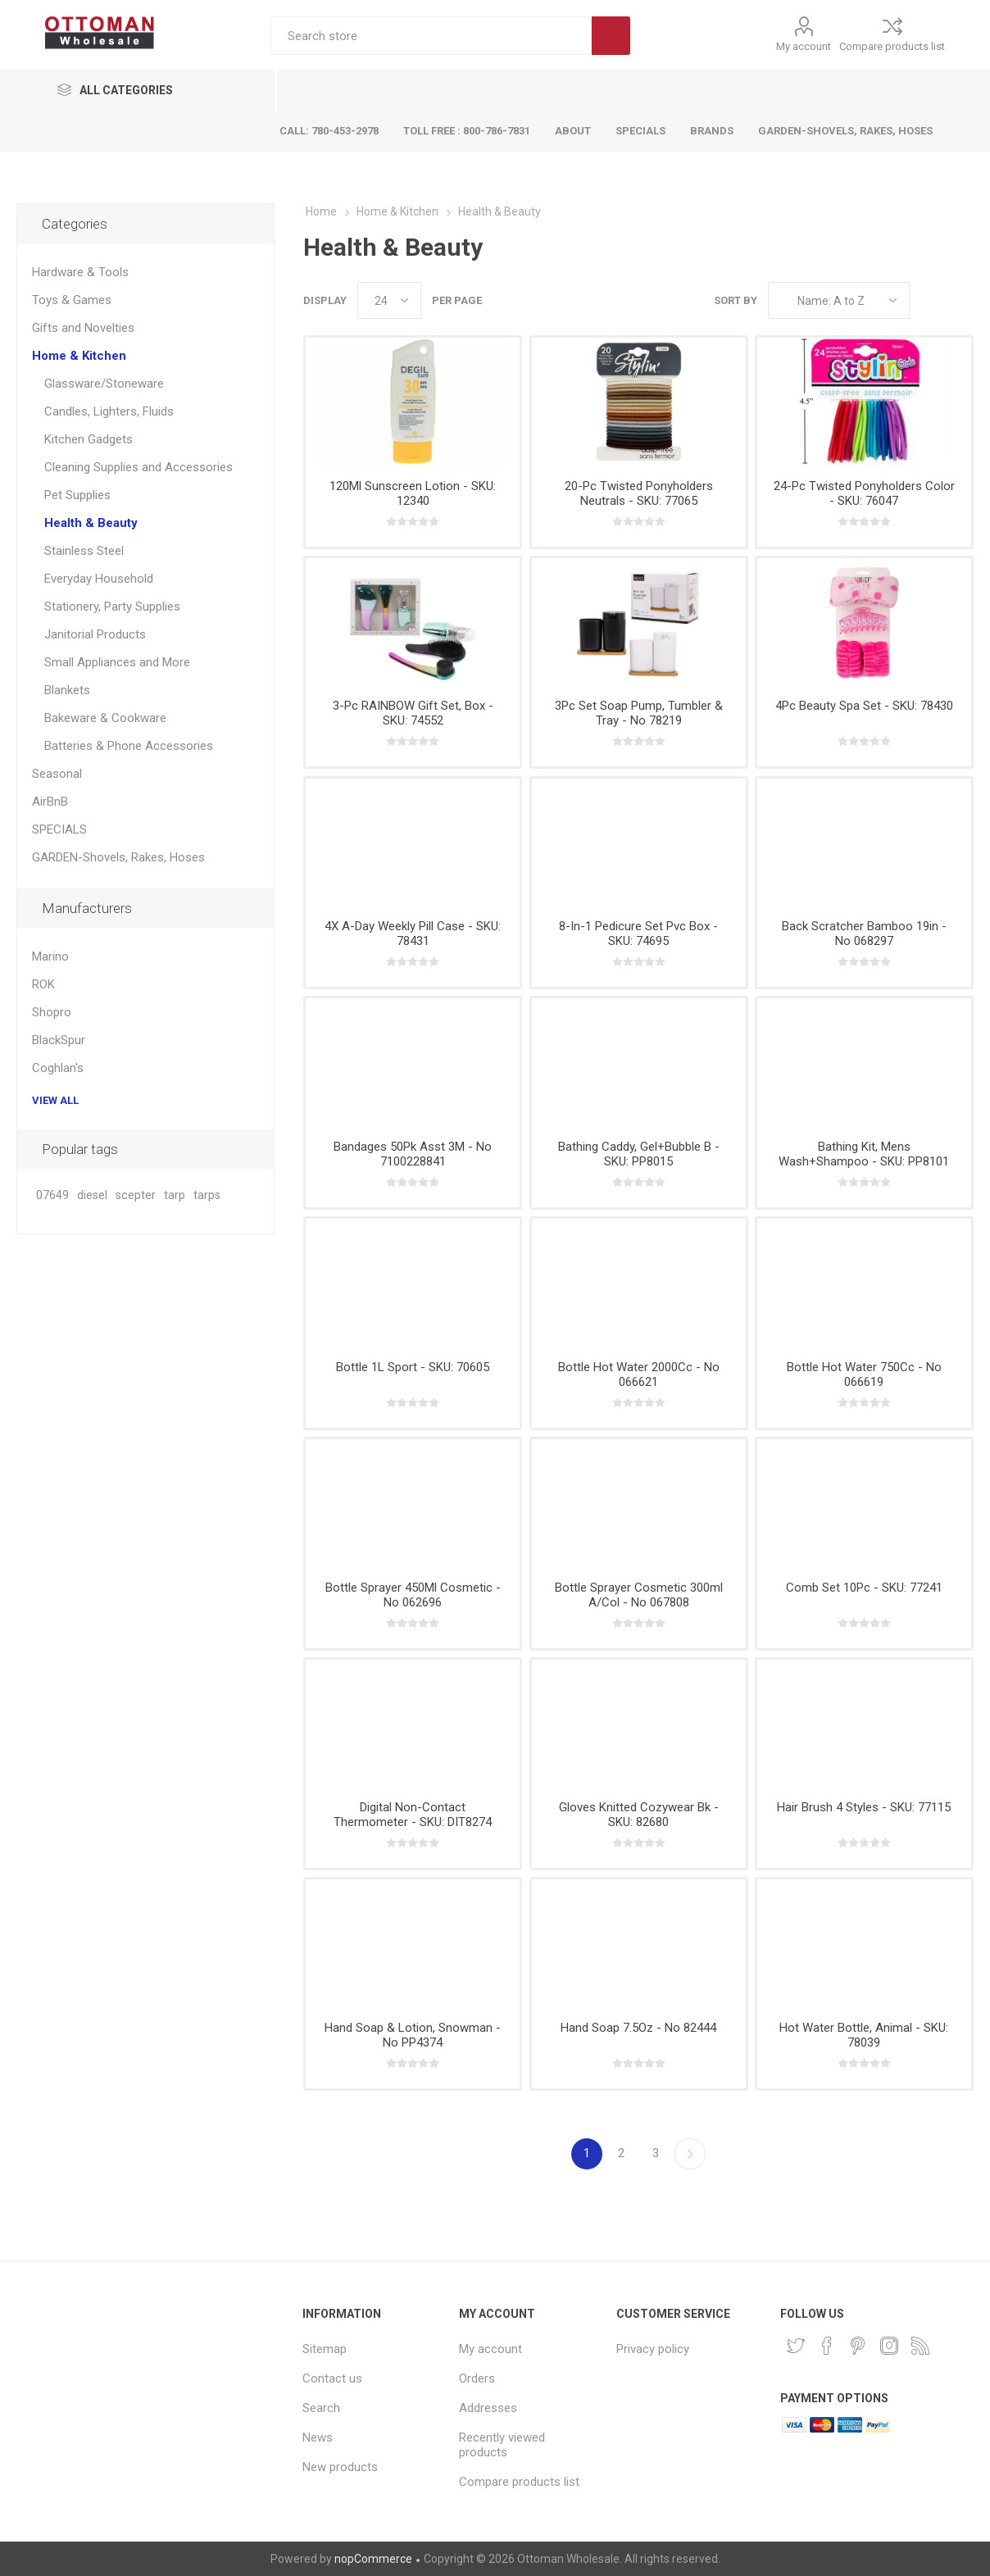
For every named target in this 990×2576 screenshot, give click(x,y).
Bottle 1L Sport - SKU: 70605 (412, 1367)
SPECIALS (59, 829)
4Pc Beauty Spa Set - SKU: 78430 (864, 705)
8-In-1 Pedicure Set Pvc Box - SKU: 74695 (638, 933)
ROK (43, 984)
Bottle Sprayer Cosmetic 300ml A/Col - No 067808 (639, 1595)
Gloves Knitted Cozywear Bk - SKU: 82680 (639, 1814)
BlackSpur (58, 1040)
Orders (477, 2378)
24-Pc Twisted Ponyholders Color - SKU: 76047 (864, 493)
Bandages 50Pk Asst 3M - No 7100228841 (413, 1154)
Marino (50, 956)
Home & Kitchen (79, 355)
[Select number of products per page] (389, 300)
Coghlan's (58, 1068)
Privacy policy (652, 2349)
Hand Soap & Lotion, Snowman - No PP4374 (413, 2035)
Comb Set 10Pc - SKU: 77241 (864, 1587)
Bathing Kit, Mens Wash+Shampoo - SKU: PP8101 (864, 1154)
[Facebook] (827, 2346)
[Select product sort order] (839, 300)
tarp (174, 1195)
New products (340, 2467)
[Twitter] (796, 2346)
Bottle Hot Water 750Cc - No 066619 (864, 1374)
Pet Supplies (77, 495)
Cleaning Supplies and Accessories (138, 467)
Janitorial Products (95, 634)
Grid (930, 300)
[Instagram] (889, 2346)
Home (321, 211)
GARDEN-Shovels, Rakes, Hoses (118, 857)
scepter (136, 1195)
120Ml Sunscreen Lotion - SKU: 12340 (412, 493)
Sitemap (324, 2349)
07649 (52, 1195)
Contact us (332, 2378)
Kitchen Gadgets (88, 439)
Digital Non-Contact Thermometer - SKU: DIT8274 (413, 1814)
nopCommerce (373, 2558)
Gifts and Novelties (83, 327)
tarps (206, 1195)
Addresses (488, 2408)
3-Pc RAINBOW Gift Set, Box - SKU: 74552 (413, 713)
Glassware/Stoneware (104, 383)
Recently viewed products (502, 2445)
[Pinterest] (858, 2346)
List (961, 300)
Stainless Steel (84, 550)
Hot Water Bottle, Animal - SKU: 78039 (863, 2035)
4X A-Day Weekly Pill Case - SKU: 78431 (413, 933)
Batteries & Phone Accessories (128, 745)
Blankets (67, 690)
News (317, 2437)
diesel (92, 1195)
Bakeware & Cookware (105, 718)
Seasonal (57, 773)
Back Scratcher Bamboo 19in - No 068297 (864, 933)
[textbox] (431, 35)
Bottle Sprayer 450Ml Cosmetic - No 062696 (413, 1595)
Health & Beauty (91, 523)
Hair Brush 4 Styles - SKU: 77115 (864, 1807)
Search (611, 35)
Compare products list (892, 46)
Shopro (51, 1012)
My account (803, 46)
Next (690, 2153)
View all (55, 1100)
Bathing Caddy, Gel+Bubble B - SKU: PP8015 (639, 1154)
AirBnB (50, 801)
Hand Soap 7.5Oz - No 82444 (638, 2027)
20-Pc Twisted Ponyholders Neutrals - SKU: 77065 (639, 493)
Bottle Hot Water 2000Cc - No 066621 (639, 1374)
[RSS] (920, 2346)
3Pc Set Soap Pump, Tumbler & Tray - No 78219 (639, 713)
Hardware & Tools (80, 272)
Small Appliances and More (117, 662)
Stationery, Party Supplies (112, 606)
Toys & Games (71, 300)
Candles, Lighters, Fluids (109, 411)
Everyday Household (98, 578)
